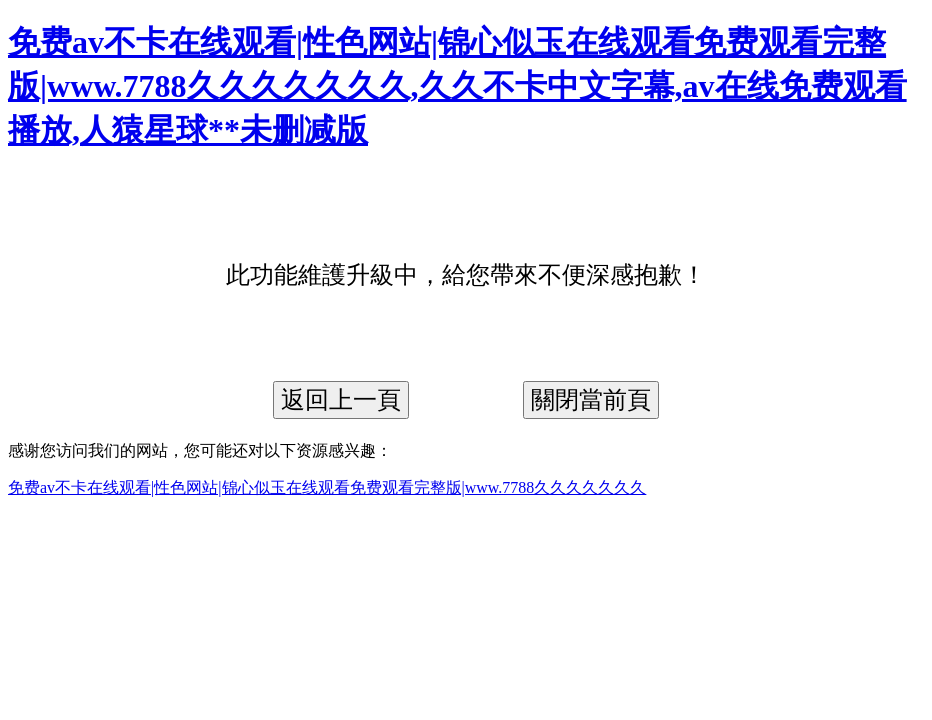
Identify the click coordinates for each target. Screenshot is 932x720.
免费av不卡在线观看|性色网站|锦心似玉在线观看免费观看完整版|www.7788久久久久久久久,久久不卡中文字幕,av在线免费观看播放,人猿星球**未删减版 (457, 86)
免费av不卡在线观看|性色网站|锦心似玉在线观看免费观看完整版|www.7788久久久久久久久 (327, 487)
